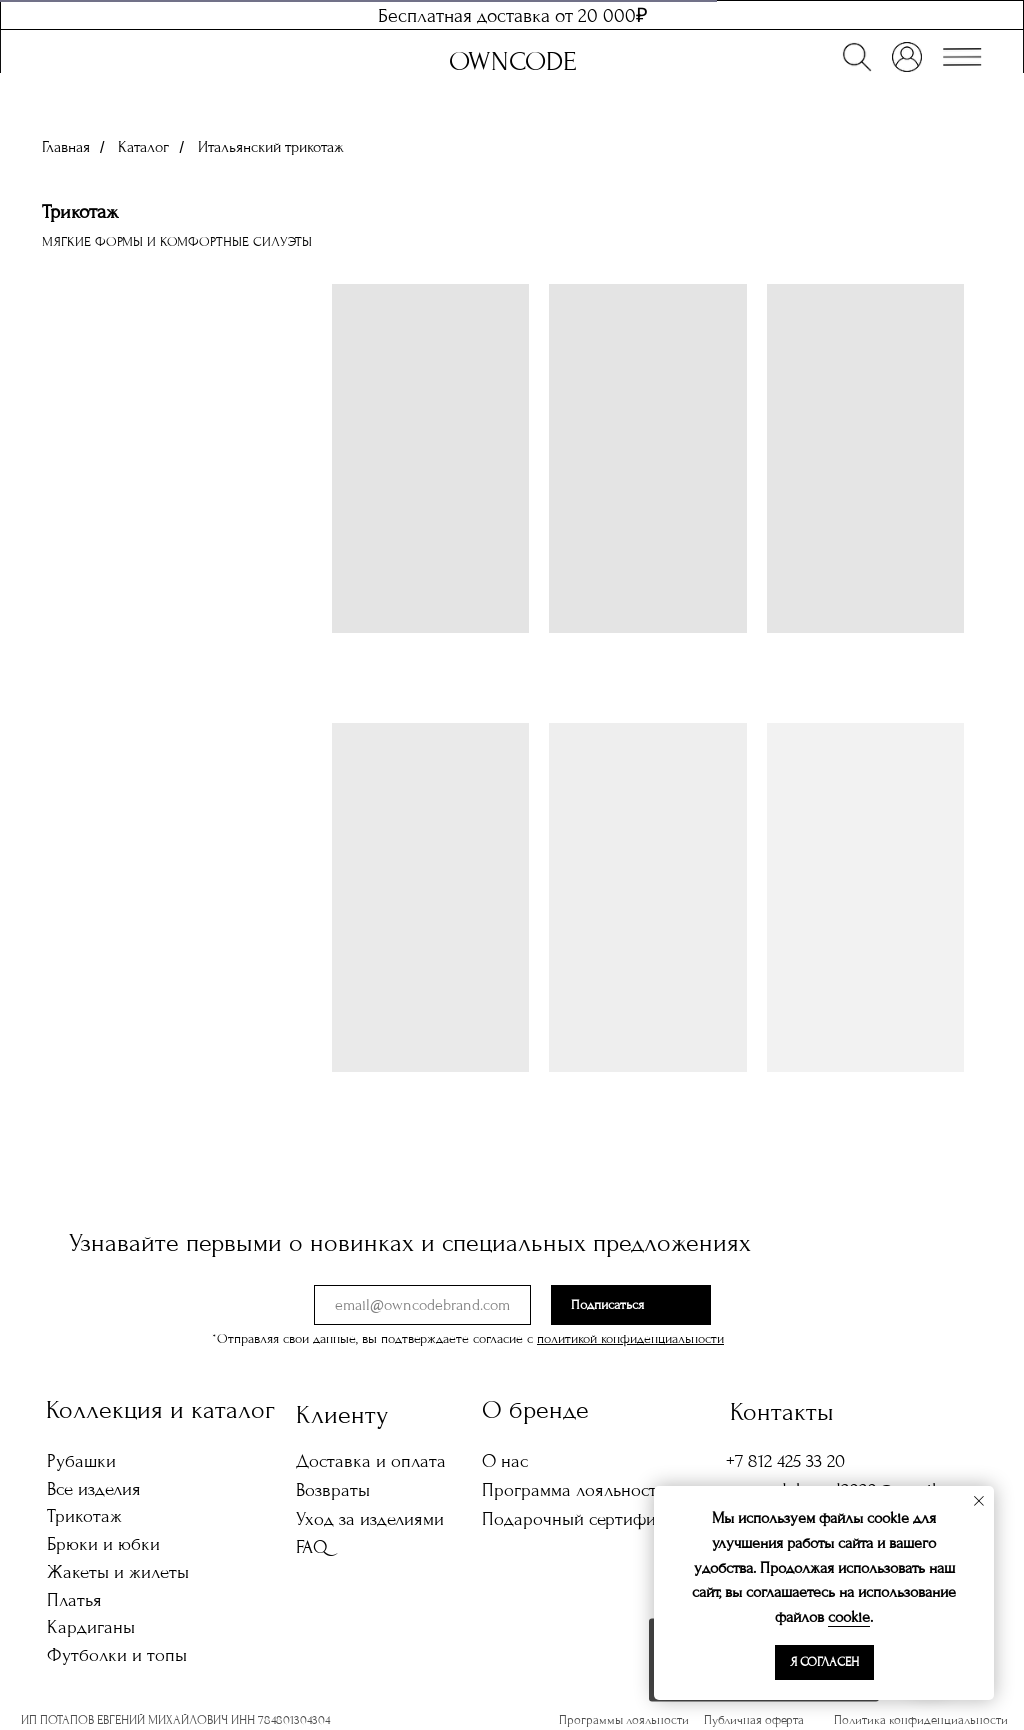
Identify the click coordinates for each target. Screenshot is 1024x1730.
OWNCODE (513, 61)
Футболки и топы (117, 1655)
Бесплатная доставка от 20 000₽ (513, 15)
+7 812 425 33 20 (785, 1461)
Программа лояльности (574, 1490)
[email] (422, 1305)
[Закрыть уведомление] (979, 1501)
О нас (505, 1461)
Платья (74, 1600)
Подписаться (607, 1305)
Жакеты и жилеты (118, 1572)
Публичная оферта (754, 1720)
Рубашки (81, 1461)
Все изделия (94, 1489)
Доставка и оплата (371, 1461)
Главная (66, 147)
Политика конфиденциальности (921, 1720)
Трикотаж (84, 1516)
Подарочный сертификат (582, 1519)
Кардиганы (91, 1627)
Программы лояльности (624, 1720)
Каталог (143, 147)
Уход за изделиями (370, 1519)
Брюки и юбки (103, 1544)
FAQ (312, 1547)
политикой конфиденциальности (630, 1339)
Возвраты (333, 1490)
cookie (849, 1617)
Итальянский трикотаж (271, 147)
